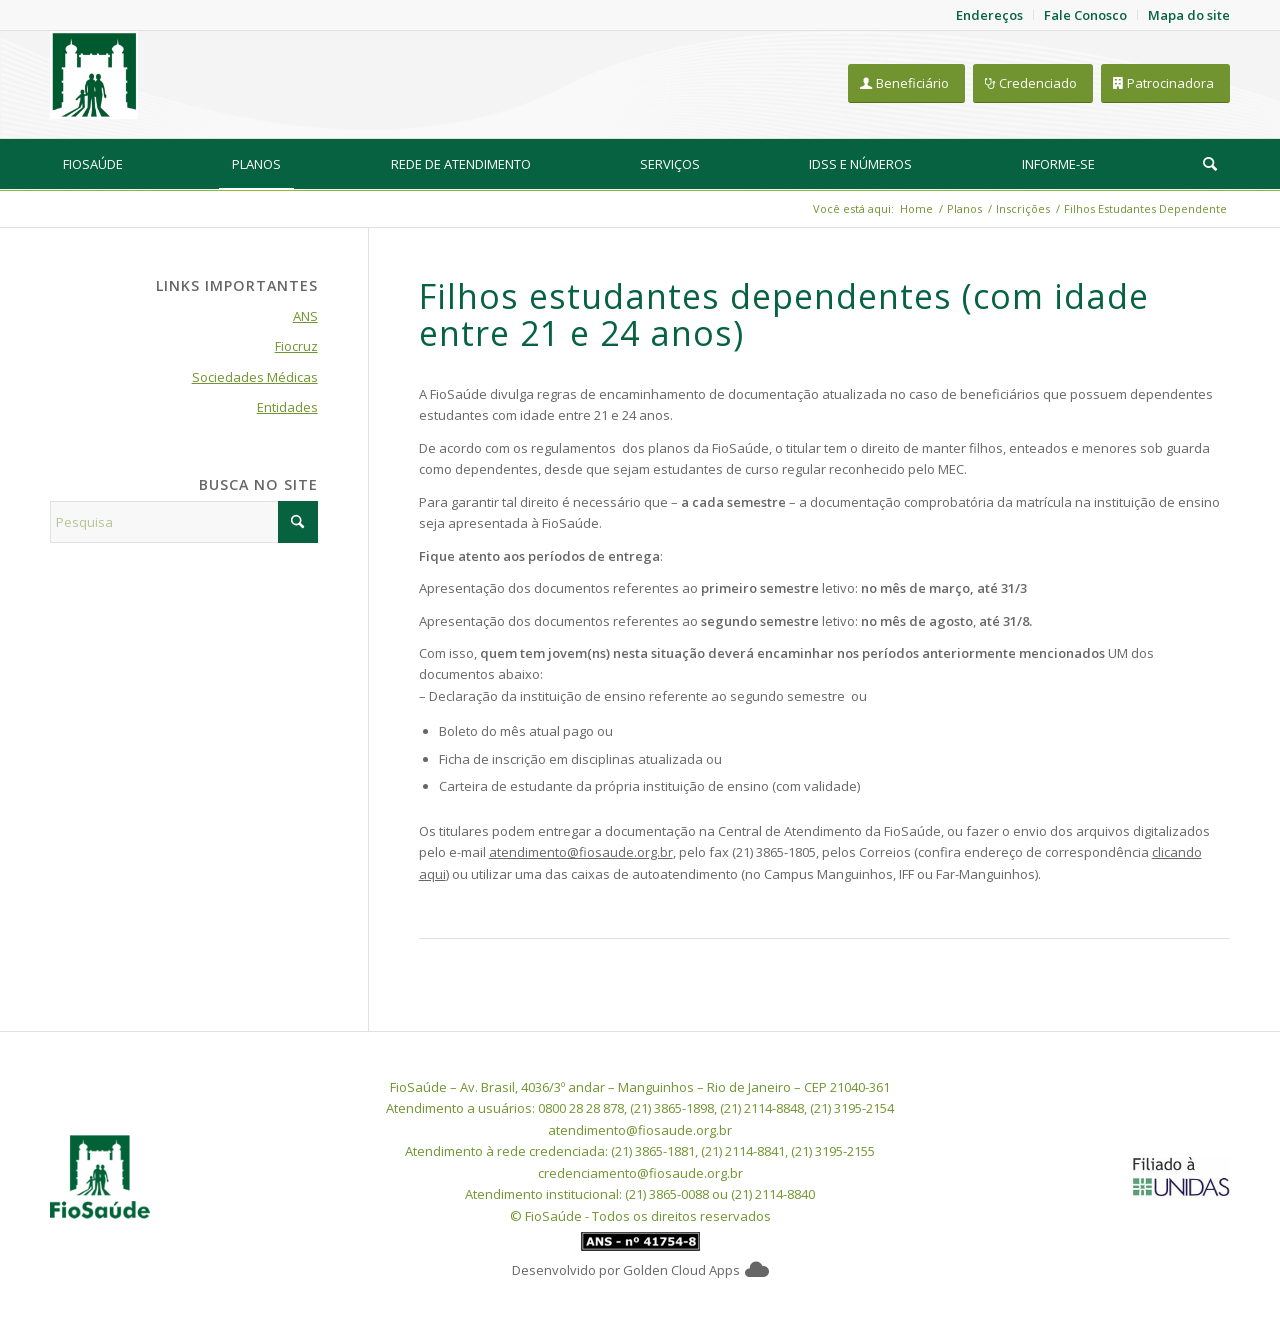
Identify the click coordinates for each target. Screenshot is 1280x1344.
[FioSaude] (94, 75)
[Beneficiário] (906, 83)
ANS (305, 316)
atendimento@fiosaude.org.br (581, 852)
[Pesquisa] (1210, 164)
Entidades (287, 407)
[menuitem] (93, 164)
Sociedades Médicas (255, 377)
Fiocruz (296, 346)
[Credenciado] (1033, 83)
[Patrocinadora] (1165, 83)
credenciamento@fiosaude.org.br (640, 1173)
